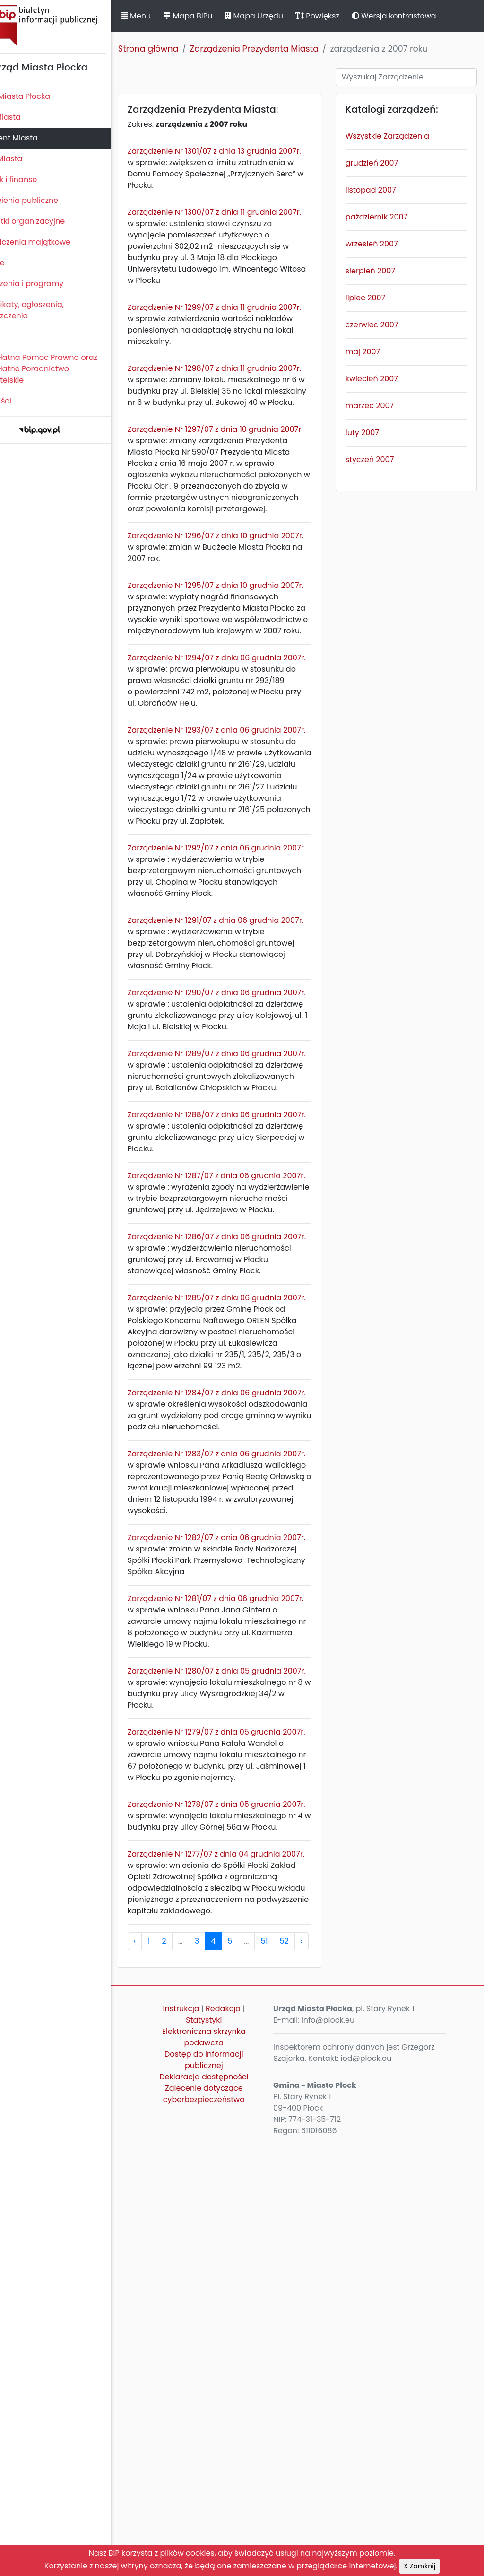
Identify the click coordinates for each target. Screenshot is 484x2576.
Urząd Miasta (29, 158)
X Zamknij (419, 2566)
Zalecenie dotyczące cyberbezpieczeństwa (227, 2525)
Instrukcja (204, 2440)
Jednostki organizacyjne (50, 221)
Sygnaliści (24, 400)
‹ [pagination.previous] (166, 2372)
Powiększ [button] (349, 15)
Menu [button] (167, 15)
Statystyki (227, 2451)
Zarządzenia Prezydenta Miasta (285, 48)
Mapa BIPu (218, 15)
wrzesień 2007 (384, 243)
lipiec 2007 (378, 297)
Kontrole (20, 262)
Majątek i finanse (37, 179)
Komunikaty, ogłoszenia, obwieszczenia (50, 310)
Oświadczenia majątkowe (53, 242)
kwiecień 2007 (384, 378)
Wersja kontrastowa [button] (425, 15)
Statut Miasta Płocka (43, 96)
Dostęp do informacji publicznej (227, 2491)
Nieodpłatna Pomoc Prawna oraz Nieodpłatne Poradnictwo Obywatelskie (67, 369)
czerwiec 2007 (384, 324)
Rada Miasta (28, 117)
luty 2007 (375, 432)
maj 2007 (375, 351)
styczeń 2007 (382, 459)
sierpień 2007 (383, 270)
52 (315, 2372)
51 (295, 2372)
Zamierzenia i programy (50, 283)
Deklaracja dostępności (227, 2508)
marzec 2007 (382, 405)
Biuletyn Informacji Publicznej (71, 25)
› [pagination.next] (333, 2372)
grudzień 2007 (384, 163)
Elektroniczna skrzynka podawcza (227, 2468)
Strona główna (179, 48)
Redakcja (246, 2440)
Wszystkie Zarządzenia (400, 136)
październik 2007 (389, 216)
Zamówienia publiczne (47, 200)
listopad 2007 (383, 189)
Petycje (18, 336)
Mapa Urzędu (285, 15)
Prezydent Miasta (37, 137)
